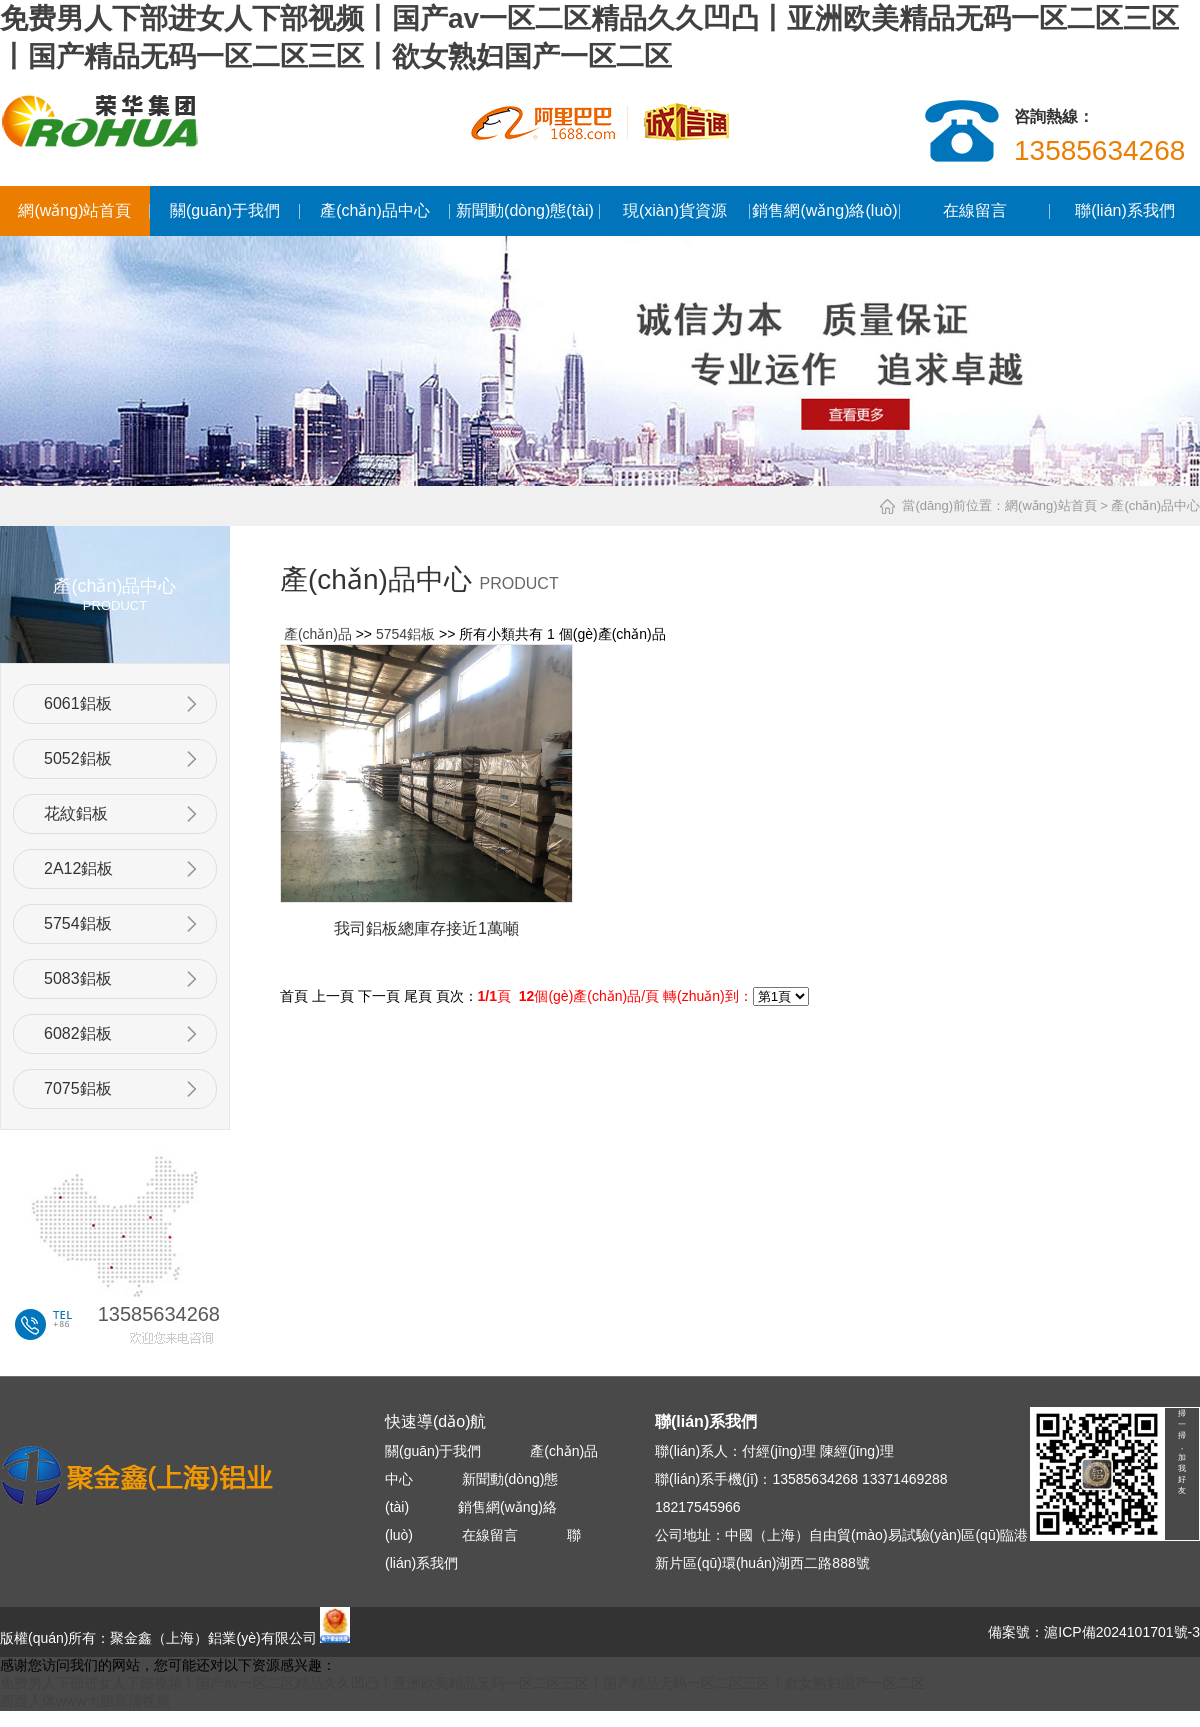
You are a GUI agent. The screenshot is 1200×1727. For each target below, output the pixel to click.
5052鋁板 (78, 758)
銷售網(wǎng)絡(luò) (824, 210)
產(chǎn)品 (318, 634)
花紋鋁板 (76, 813)
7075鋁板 (78, 1088)
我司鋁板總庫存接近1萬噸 (426, 928)
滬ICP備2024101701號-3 (1122, 1632)
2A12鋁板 (78, 868)
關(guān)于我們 (225, 210)
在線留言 (975, 210)
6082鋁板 (78, 1033)
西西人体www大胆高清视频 (85, 1701)
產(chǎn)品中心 (374, 210)
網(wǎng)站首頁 (74, 210)
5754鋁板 (78, 923)
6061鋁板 (78, 703)
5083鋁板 (78, 978)
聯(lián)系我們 (1125, 210)
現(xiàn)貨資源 (675, 210)
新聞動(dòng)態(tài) (525, 210)
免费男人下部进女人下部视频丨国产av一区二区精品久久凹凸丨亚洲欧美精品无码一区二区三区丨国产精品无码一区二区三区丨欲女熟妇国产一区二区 (462, 1683)
